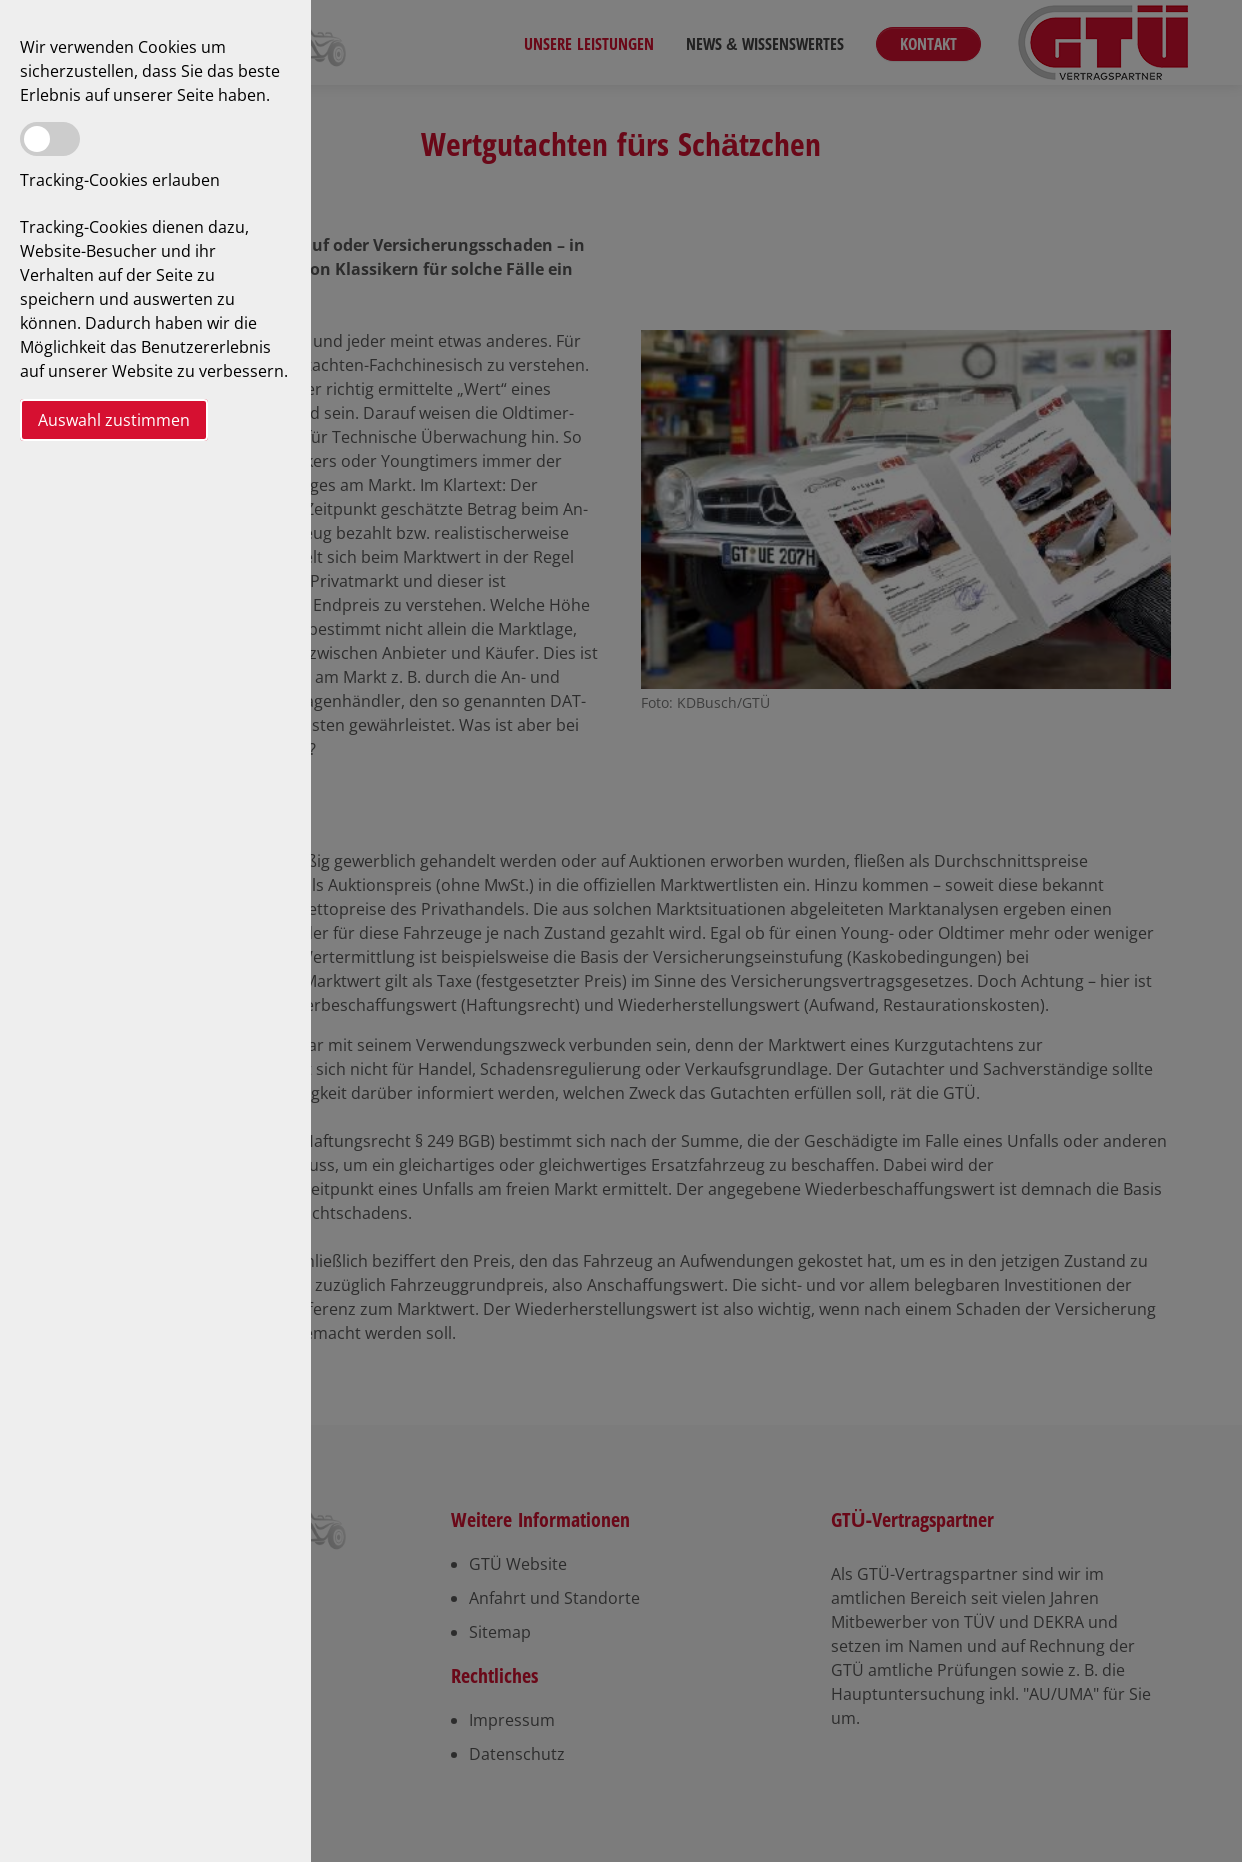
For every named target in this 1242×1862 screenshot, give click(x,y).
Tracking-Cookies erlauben (120, 180)
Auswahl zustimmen (114, 420)
